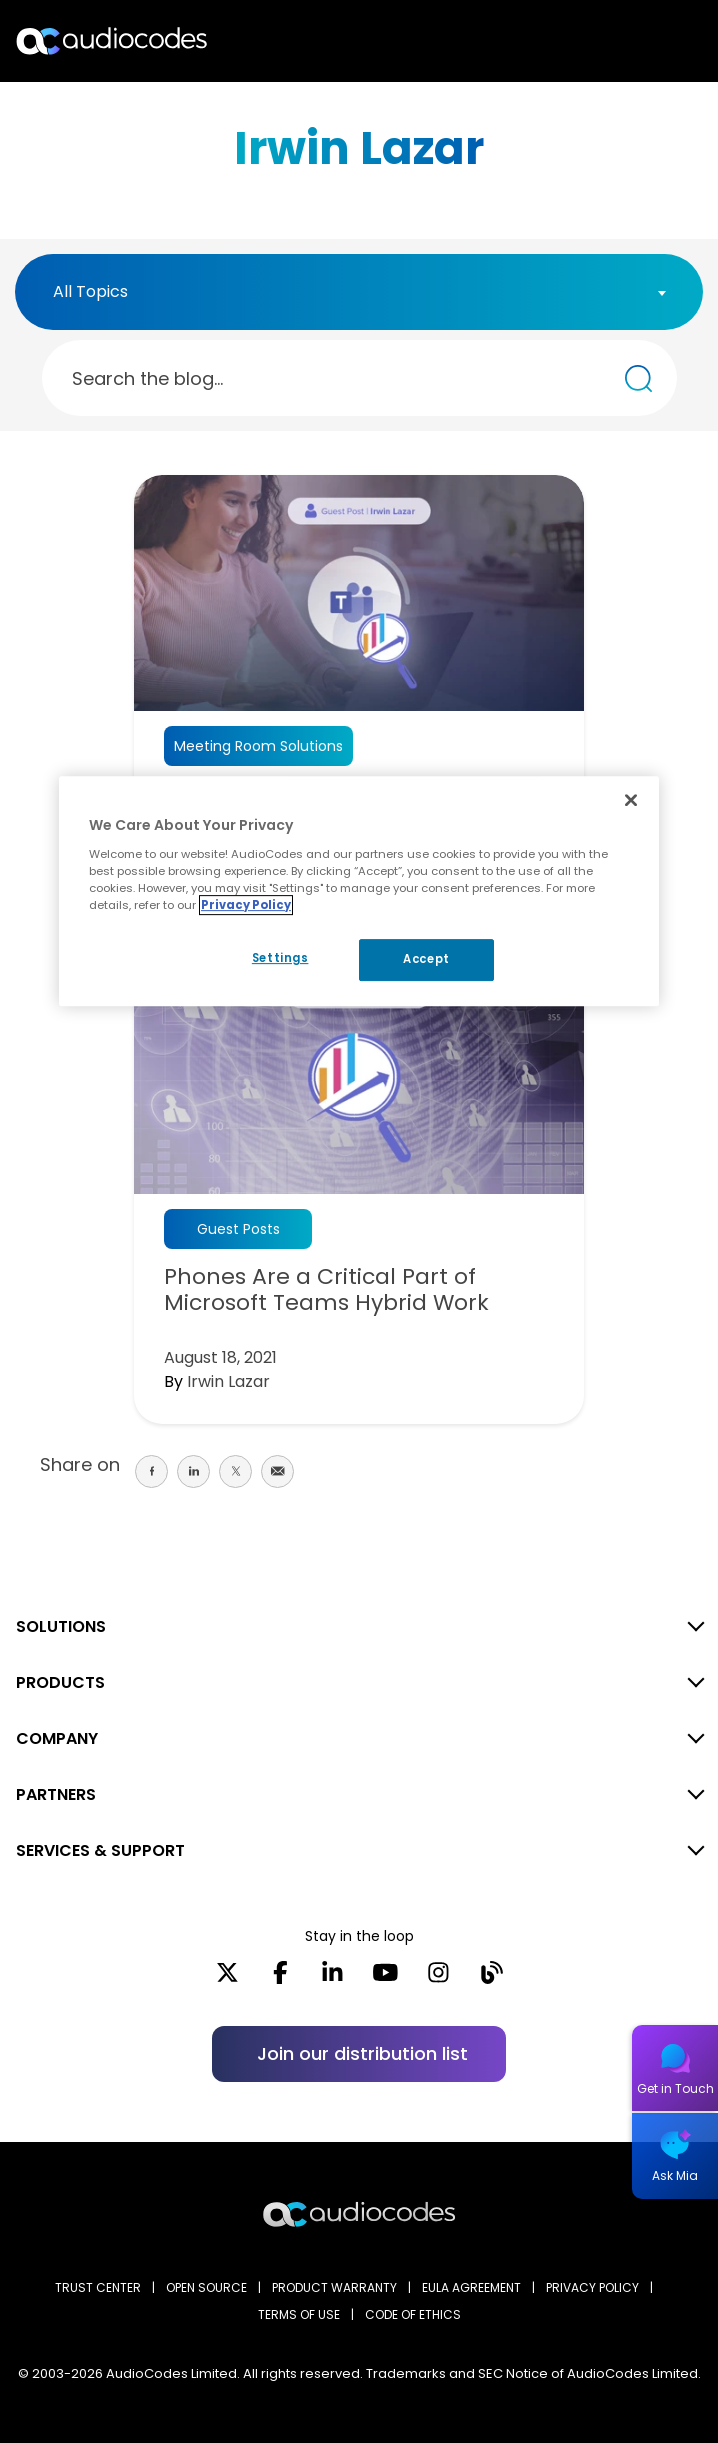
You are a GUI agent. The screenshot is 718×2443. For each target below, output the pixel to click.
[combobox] (359, 292)
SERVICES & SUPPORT (100, 1850)
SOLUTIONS (61, 1626)
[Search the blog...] (638, 378)
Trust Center (98, 2287)
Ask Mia (675, 2175)
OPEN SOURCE (206, 2287)
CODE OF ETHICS (413, 2314)
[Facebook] (280, 1979)
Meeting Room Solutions (258, 746)
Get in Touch (675, 2088)
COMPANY (57, 1738)
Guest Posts (238, 1229)
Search (616, 41)
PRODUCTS (60, 1682)
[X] (227, 1979)
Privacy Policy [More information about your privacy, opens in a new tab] (246, 905)
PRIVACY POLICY (592, 2287)
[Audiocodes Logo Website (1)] (112, 40)
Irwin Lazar (228, 1381)
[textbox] (96, 292)
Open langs (651, 41)
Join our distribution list (362, 2053)
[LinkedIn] (332, 1979)
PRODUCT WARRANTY (334, 2287)
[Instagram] (438, 1979)
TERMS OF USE (299, 2314)
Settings (280, 958)
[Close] (631, 800)
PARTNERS (56, 1794)
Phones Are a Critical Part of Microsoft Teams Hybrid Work (326, 1290)
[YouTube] (385, 1979)
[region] (359, 891)
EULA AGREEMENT (471, 2287)
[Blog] (491, 1979)
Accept (426, 959)
